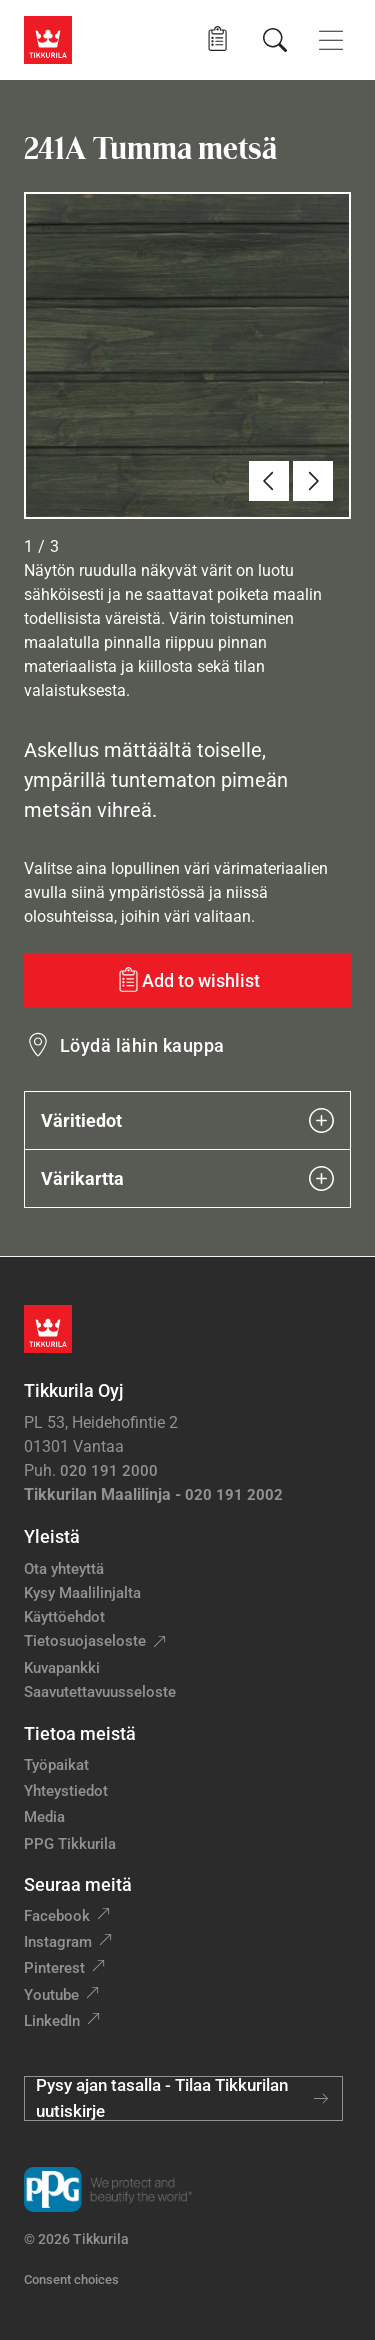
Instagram (58, 1942)
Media (44, 1817)
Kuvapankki (62, 1668)
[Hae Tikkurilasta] (275, 40)
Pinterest (54, 1968)
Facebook (57, 1916)
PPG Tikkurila (70, 1844)
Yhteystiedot (66, 1791)
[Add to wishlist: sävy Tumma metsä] (187, 980)
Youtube (51, 1995)
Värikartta (187, 1178)
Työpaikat (56, 1765)
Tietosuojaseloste (85, 1641)
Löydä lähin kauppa (142, 1045)
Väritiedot (187, 1120)
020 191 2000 (109, 1471)
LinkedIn (52, 2021)
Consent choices (71, 2279)
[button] (217, 39)
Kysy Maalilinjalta (82, 1593)
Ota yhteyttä (64, 1569)
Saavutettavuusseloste (100, 1692)
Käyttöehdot (64, 1617)
